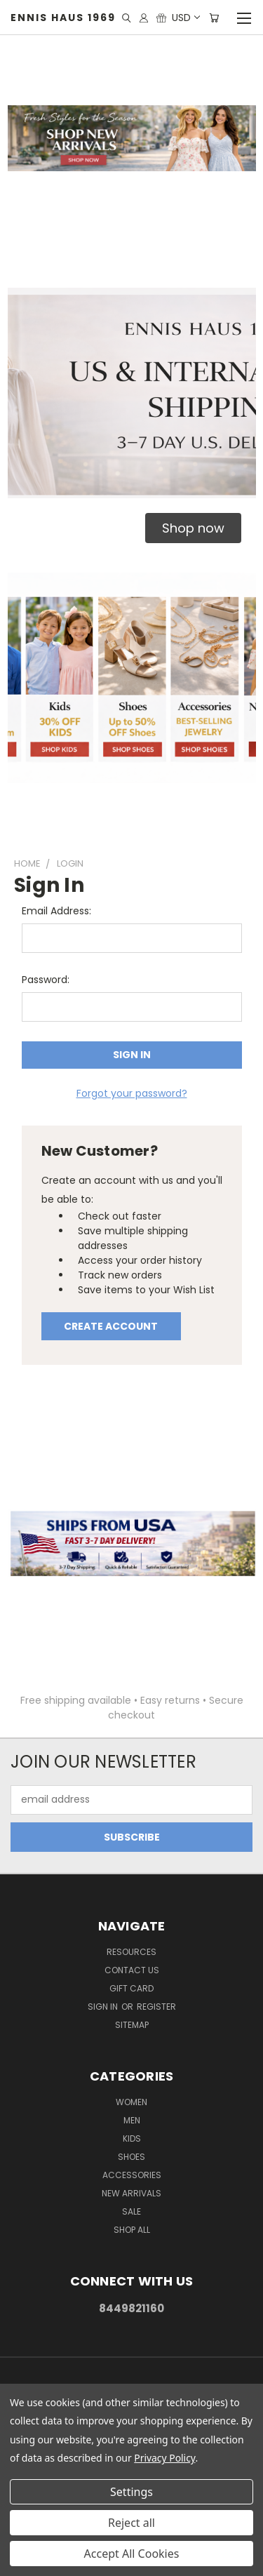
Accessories (131, 2175)
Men (131, 2120)
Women (131, 2102)
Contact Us (131, 1970)
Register (156, 2007)
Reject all (131, 2522)
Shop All (132, 2230)
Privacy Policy (164, 2457)
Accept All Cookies (132, 2553)
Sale (131, 2211)
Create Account (111, 1326)
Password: (45, 980)
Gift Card (131, 1988)
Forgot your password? (131, 1093)
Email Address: (56, 911)
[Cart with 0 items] (214, 18)
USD (185, 18)
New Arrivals (131, 2193)
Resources (131, 1952)
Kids (132, 2138)
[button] (193, 528)
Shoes (131, 2157)
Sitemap (132, 2025)
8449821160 (131, 2308)
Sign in (104, 2007)
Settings (131, 2492)
